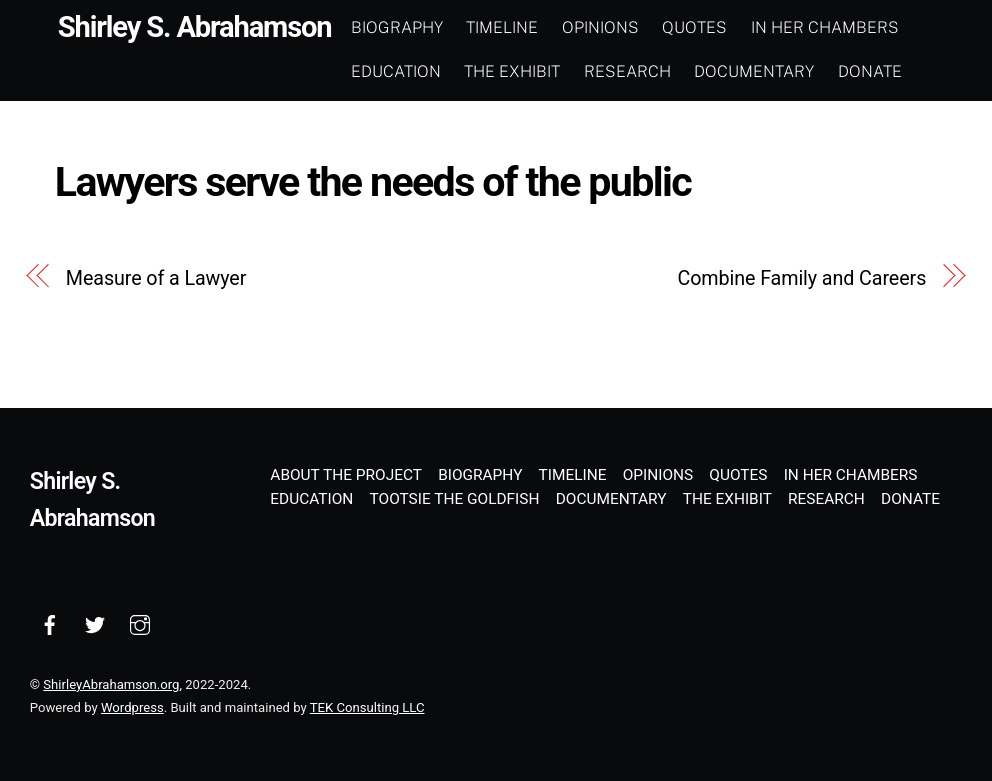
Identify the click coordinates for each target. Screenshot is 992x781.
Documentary (754, 71)
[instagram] (140, 624)
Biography (397, 27)
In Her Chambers (825, 27)
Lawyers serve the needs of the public (373, 182)
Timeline (502, 27)
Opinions (600, 27)
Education (396, 71)
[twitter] (95, 624)
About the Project (346, 475)
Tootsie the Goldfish (455, 499)
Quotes (694, 27)
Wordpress (132, 707)
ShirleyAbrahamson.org (111, 684)
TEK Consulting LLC (367, 707)
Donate (870, 71)
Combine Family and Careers (801, 278)
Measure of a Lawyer (156, 278)
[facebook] (50, 624)
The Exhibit (512, 71)
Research (627, 71)
